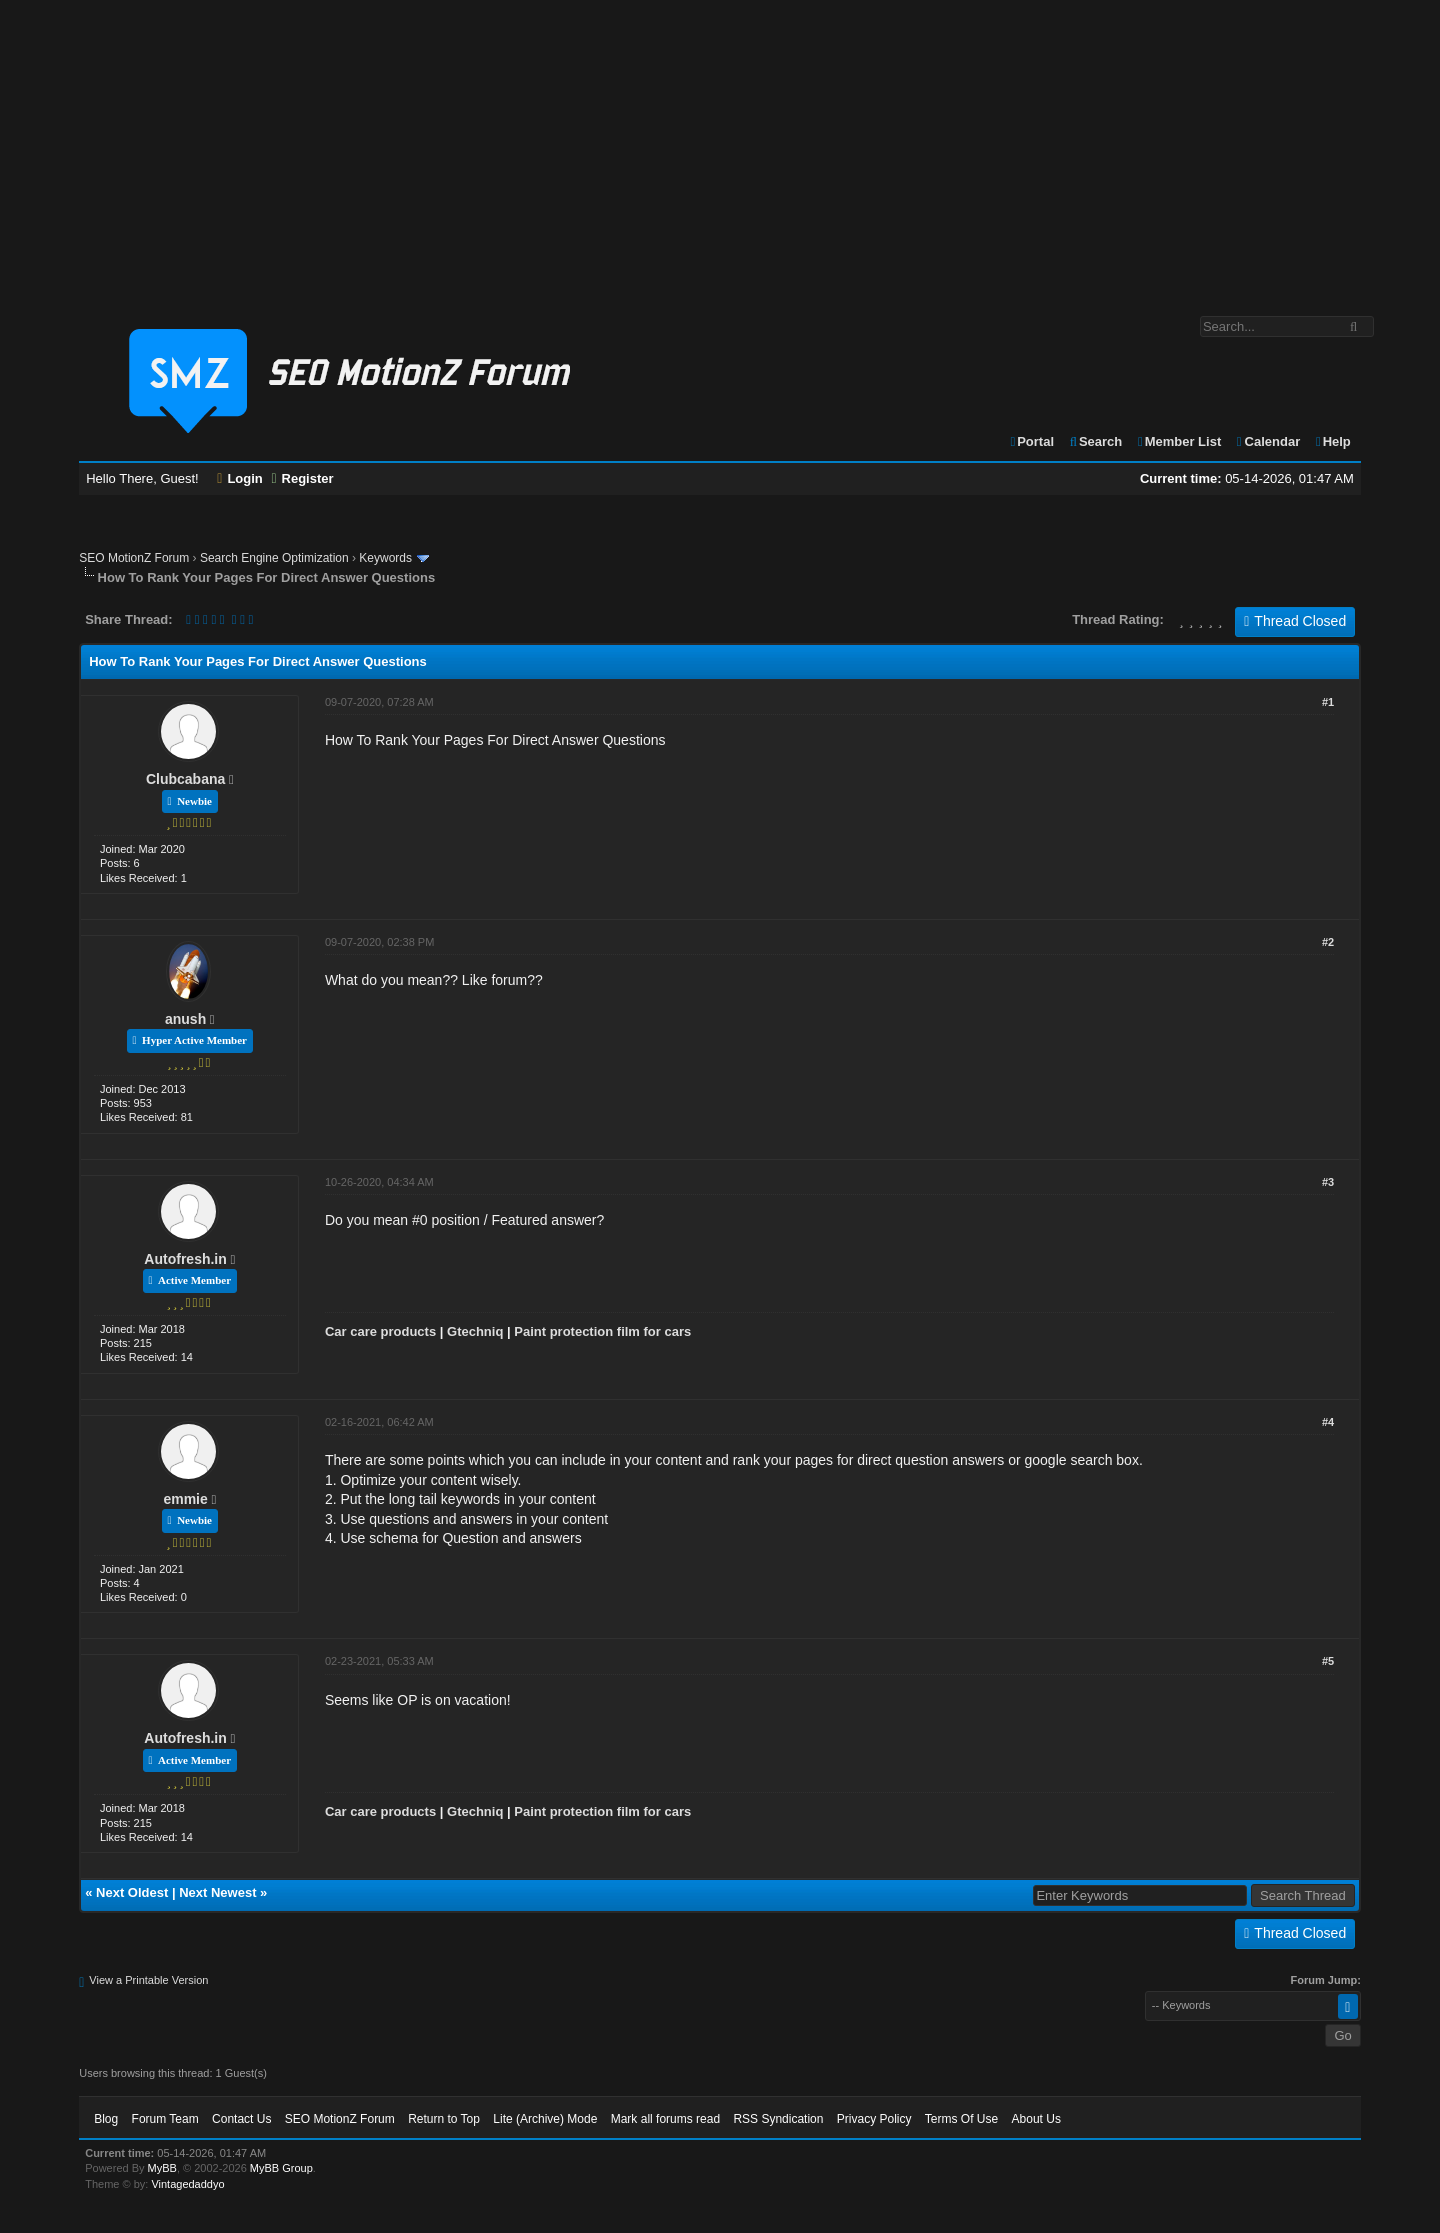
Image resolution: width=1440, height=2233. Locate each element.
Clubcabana (185, 779)
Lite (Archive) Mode (545, 2119)
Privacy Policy (874, 2119)
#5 (1328, 1661)
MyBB (162, 2168)
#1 (1328, 702)
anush (185, 1019)
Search (1095, 441)
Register (302, 478)
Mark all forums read (665, 2119)
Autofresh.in (185, 1259)
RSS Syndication (778, 2119)
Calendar (1267, 441)
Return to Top (444, 2119)
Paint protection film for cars (602, 1331)
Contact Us (241, 2119)
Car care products (380, 1331)
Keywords (385, 558)
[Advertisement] (720, 148)
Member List (1178, 441)
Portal (1031, 441)
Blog (106, 2119)
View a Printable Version (148, 1980)
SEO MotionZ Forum (134, 558)
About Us (1036, 2119)
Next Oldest (132, 1892)
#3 (1328, 1182)
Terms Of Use (961, 2119)
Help (1332, 441)
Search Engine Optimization (274, 558)
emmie (185, 1499)
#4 (1328, 1422)
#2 (1328, 942)
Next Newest (217, 1892)
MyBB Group (281, 2168)
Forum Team (165, 2119)
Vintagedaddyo (187, 2184)
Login (240, 478)
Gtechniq (475, 1331)
